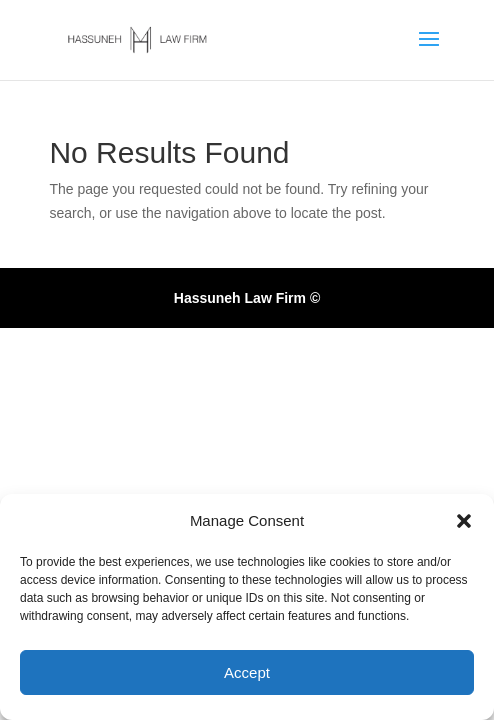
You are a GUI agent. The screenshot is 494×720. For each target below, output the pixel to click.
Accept (247, 672)
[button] (464, 521)
